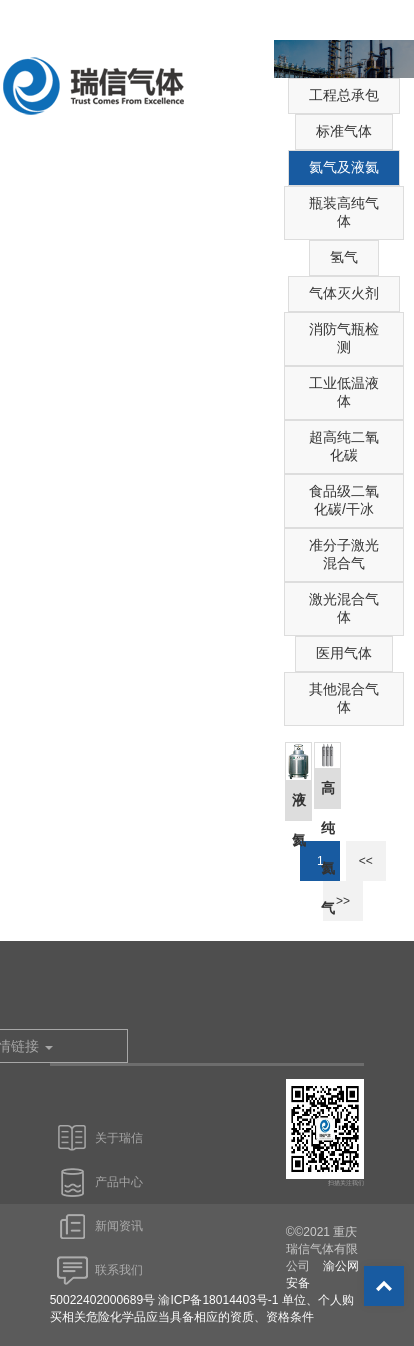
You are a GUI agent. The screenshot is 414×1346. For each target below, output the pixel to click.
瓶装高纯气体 (344, 212)
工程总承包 (344, 95)
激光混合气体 (344, 608)
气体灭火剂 (344, 293)
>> (343, 901)
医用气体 (344, 653)
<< (366, 861)
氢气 (344, 257)
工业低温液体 (344, 392)
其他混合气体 (344, 698)
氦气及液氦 (344, 167)
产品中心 (119, 1182)
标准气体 (344, 131)
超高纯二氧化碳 (344, 446)
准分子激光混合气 (344, 554)
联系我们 (119, 1270)
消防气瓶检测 (344, 338)
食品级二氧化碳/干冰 (344, 500)
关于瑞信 (119, 1138)
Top (384, 1286)
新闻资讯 (119, 1226)
